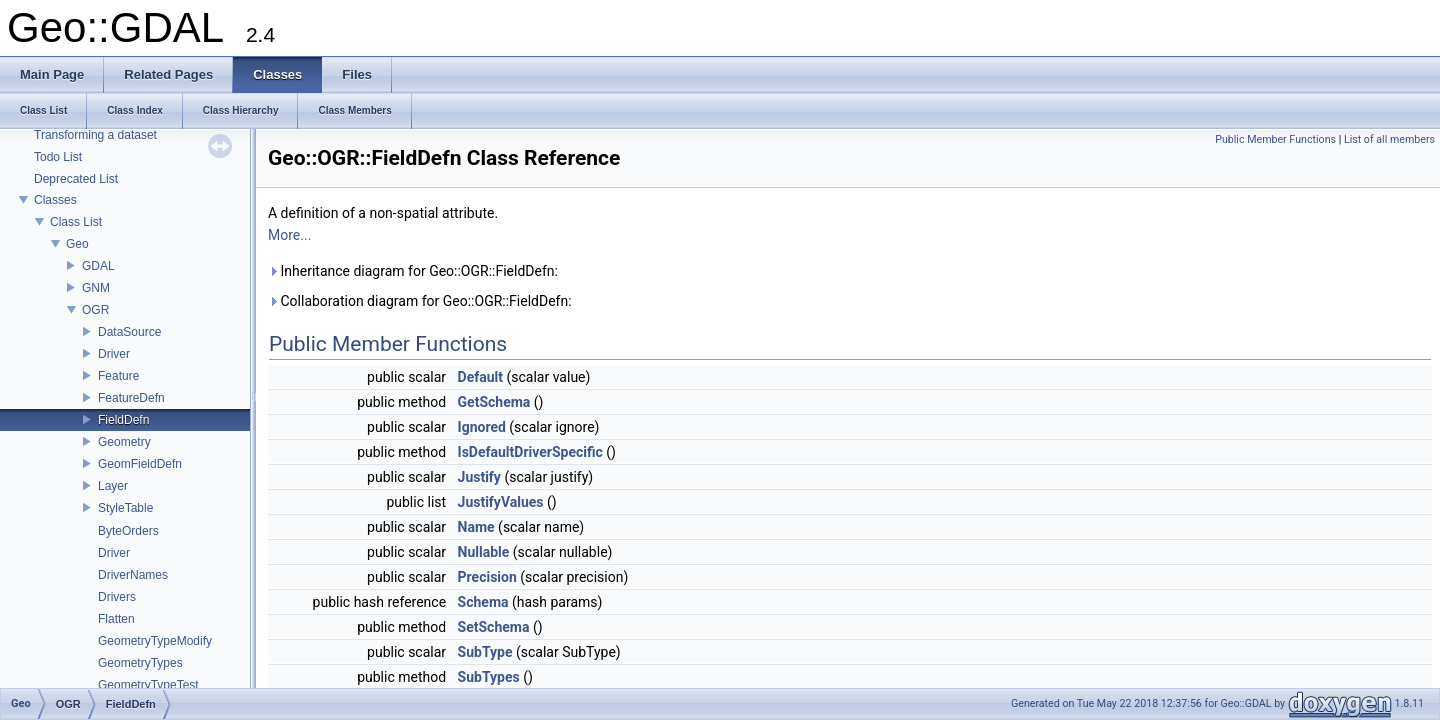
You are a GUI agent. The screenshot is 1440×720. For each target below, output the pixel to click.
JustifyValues (501, 502)
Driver (114, 354)
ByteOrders (128, 531)
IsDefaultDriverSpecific (530, 452)
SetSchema (494, 627)
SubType (485, 652)
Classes (55, 200)
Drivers (117, 597)
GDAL (98, 266)
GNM (96, 288)
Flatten (116, 619)
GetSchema (494, 402)
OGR (95, 310)
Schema (483, 602)
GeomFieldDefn (140, 464)
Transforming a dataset (95, 135)
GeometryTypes (140, 663)
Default (480, 377)
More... (289, 235)
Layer (113, 486)
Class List (76, 222)
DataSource (129, 332)
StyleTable (125, 508)
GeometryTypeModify (155, 641)
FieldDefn (123, 420)
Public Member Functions (1275, 139)
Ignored (482, 427)
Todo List (58, 157)
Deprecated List (76, 179)
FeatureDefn (131, 398)
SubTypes (489, 677)
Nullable (484, 552)
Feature (118, 376)
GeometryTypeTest (148, 685)
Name (476, 527)
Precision (487, 577)
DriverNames (133, 575)
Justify (479, 477)
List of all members (1389, 139)
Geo (77, 244)
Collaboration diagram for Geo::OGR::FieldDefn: (420, 301)
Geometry (124, 442)
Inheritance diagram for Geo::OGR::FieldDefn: (413, 271)
